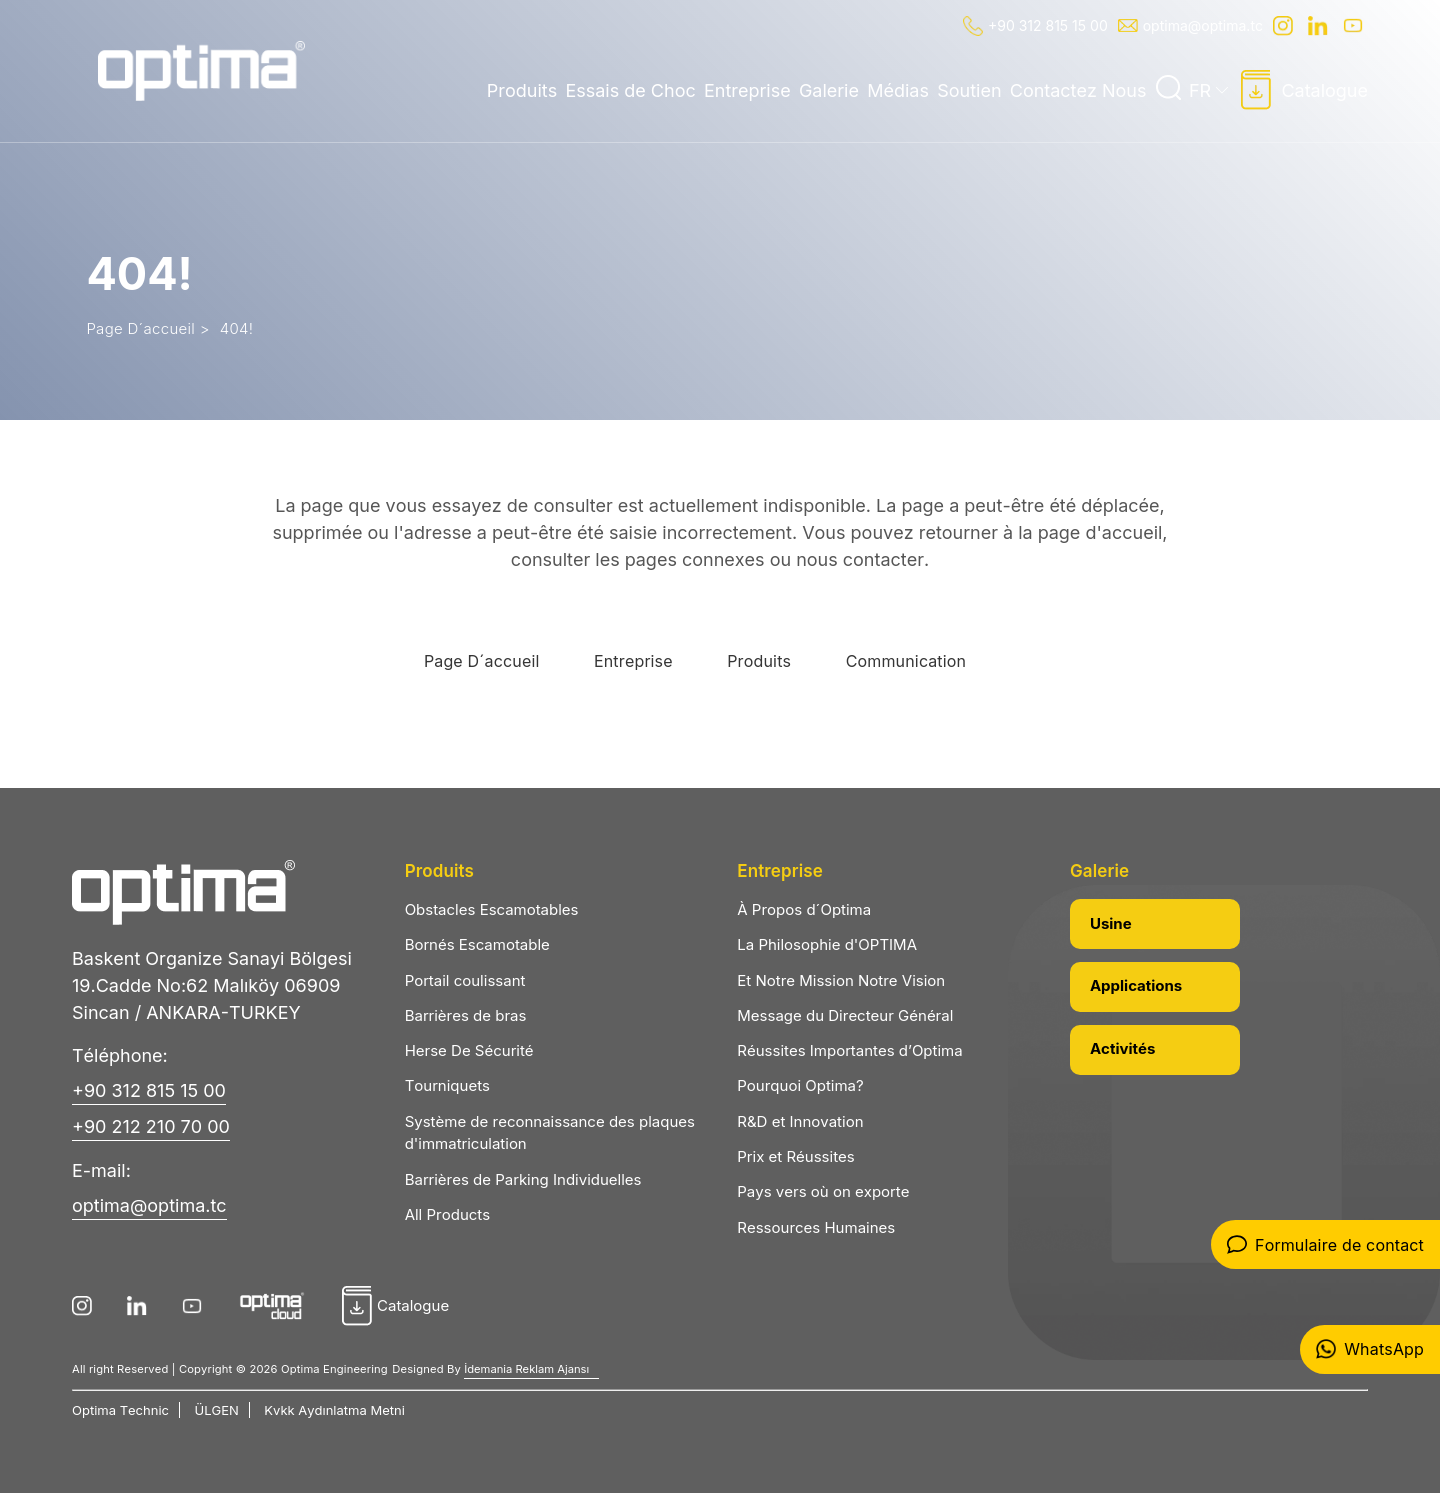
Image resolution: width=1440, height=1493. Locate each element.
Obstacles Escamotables (492, 909)
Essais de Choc (630, 90)
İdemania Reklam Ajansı (526, 1369)
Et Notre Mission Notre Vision (841, 980)
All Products (448, 1214)
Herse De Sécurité (469, 1050)
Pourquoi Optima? (800, 1085)
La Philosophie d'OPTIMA (827, 944)
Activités (1122, 1048)
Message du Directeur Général (845, 1015)
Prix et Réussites (795, 1156)
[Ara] (1168, 88)
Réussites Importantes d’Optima (849, 1050)
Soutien (969, 90)
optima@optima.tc (1190, 25)
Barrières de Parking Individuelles (523, 1179)
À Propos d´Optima (804, 909)
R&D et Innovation (800, 1121)
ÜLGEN (217, 1410)
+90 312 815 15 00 (1035, 26)
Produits (522, 90)
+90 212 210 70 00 (151, 1126)
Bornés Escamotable (477, 944)
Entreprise (747, 90)
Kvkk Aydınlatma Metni (334, 1410)
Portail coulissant (465, 980)
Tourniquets (447, 1085)
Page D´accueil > (147, 328)
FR (1208, 90)
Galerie (829, 90)
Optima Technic (120, 1410)
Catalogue (1304, 90)
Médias (898, 90)
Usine (1111, 923)
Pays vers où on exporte (823, 1191)
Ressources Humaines (816, 1227)
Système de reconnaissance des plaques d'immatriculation (550, 1133)
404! (237, 328)
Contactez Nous (1078, 90)
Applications (1136, 985)
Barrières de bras (466, 1015)
